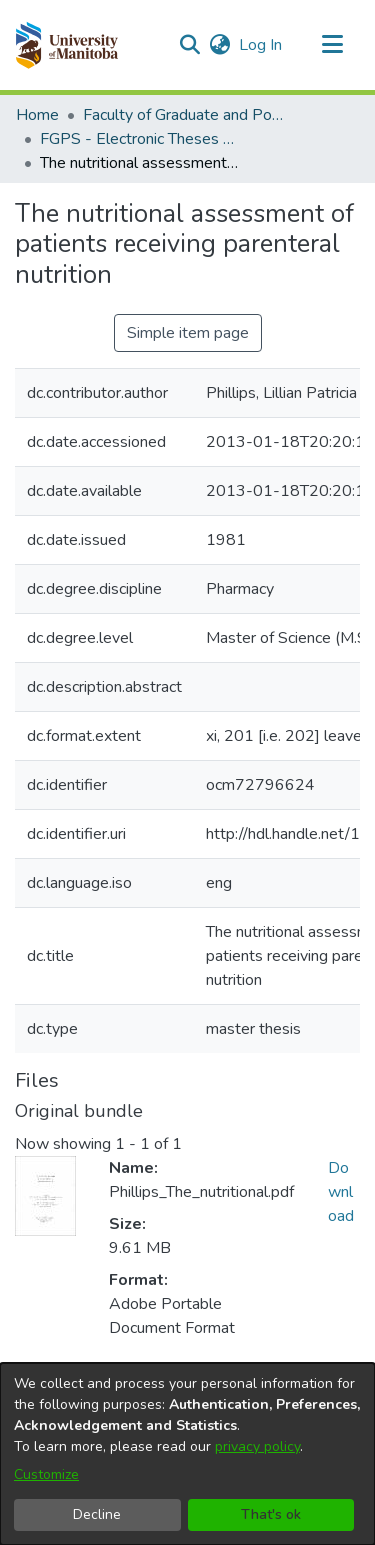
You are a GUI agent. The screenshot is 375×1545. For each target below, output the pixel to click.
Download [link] (341, 1192)
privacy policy (257, 1446)
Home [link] (37, 115)
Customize (46, 1474)
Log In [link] (261, 45)
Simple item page (188, 333)
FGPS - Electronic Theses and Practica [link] (140, 139)
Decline (97, 1514)
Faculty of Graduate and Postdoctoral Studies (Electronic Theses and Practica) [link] (183, 115)
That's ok (271, 1514)
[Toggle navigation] (332, 45)
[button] (66, 45)
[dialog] (187, 1454)
